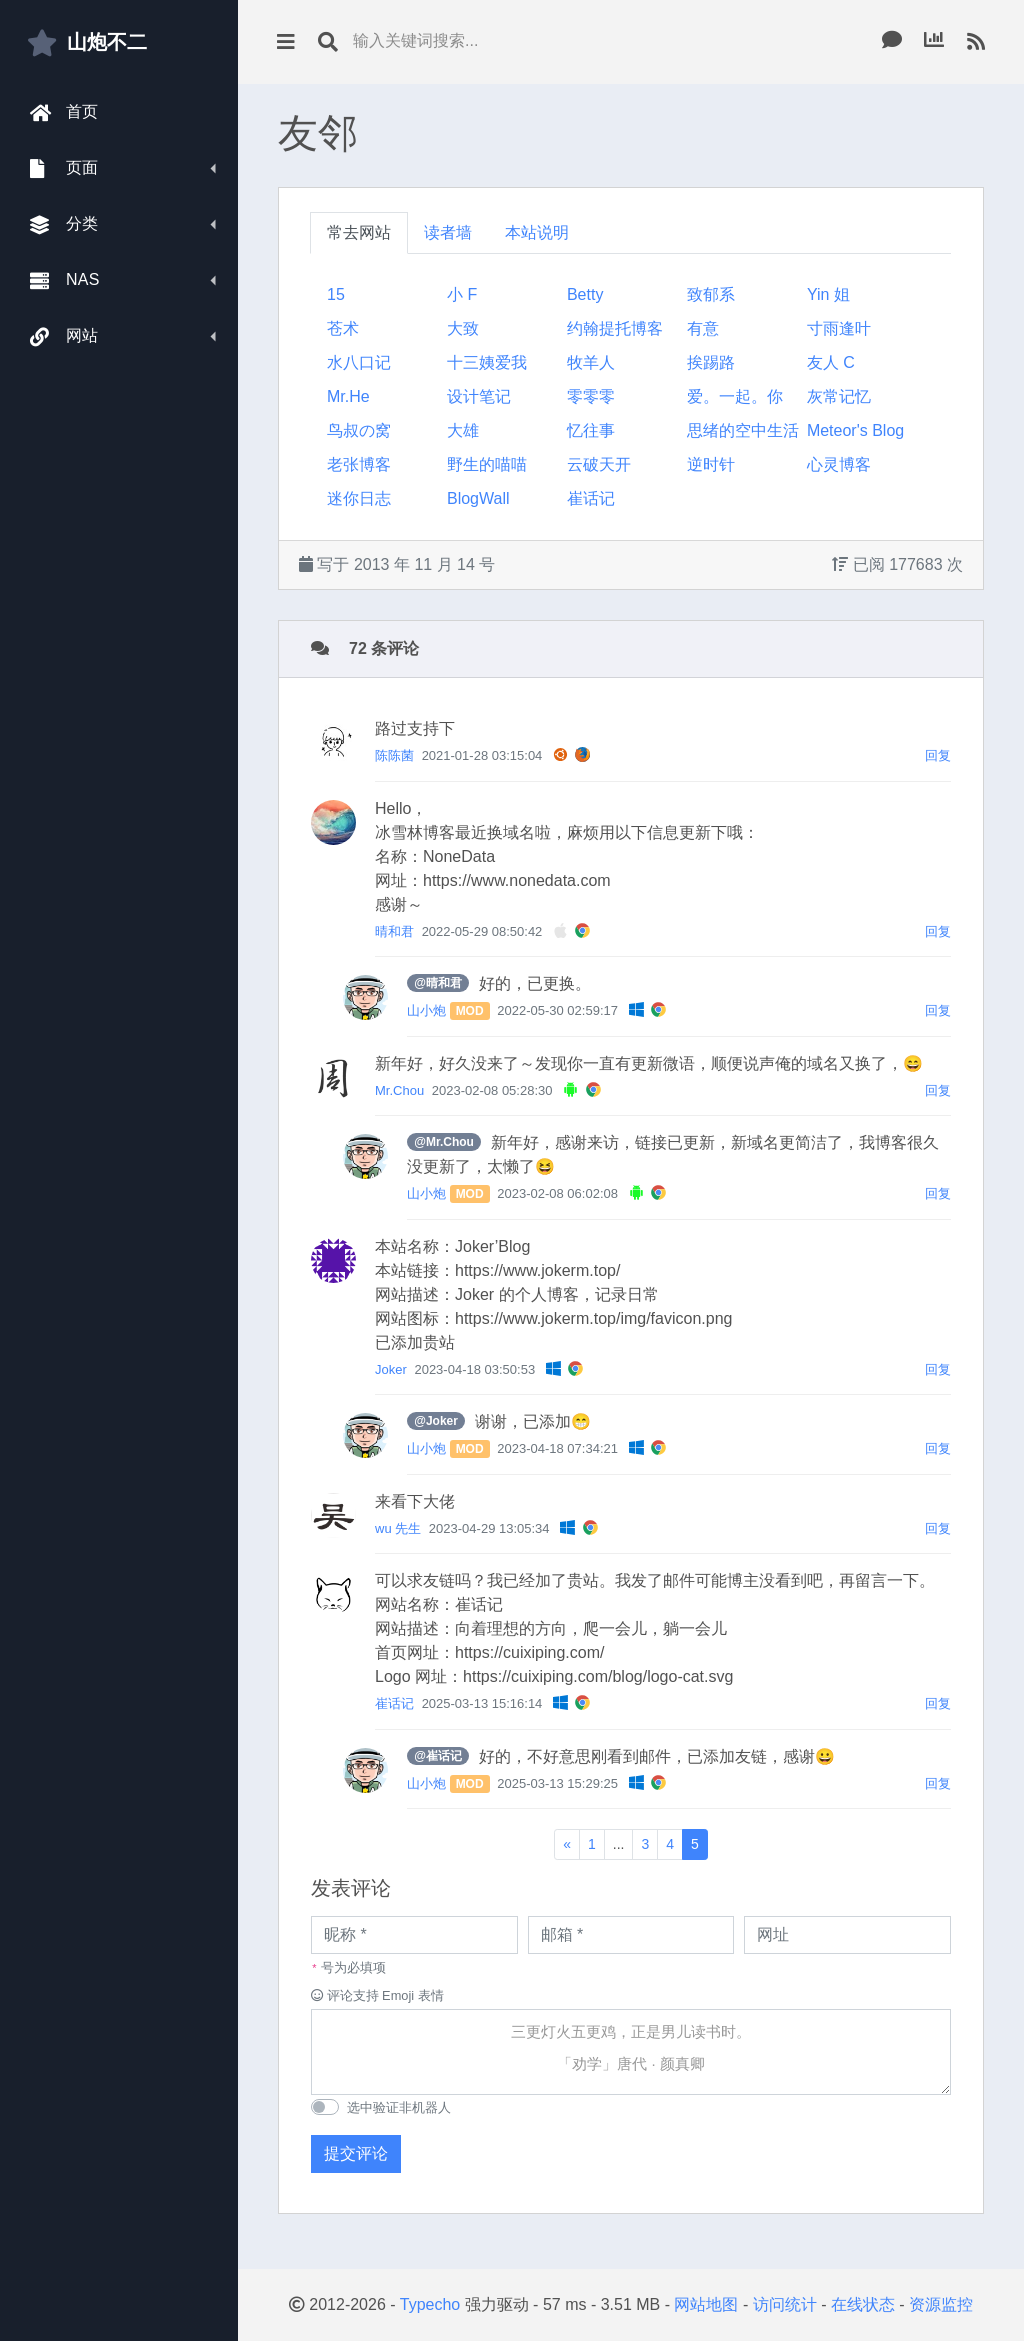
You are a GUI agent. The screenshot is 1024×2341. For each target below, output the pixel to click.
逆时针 (711, 464)
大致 (463, 328)
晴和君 (394, 931)
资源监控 (941, 2304)
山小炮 (426, 1010)
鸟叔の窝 (359, 430)
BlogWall (478, 498)
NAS (65, 280)
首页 (64, 112)
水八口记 (359, 362)
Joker (391, 1369)
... (619, 1844)
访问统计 (785, 2304)
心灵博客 (839, 464)
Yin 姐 (828, 294)
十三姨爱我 (487, 362)
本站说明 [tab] (537, 232)
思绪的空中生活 (743, 430)
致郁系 (711, 294)
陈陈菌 (394, 755)
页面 (64, 168)
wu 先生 (398, 1528)
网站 (64, 336)
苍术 (343, 328)
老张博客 (359, 464)
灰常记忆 (839, 396)
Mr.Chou (399, 1090)
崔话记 (591, 498)
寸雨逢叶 (839, 328)
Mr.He (348, 396)
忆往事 (591, 430)
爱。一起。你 (735, 396)
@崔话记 (438, 1756)
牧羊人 (591, 362)
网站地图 (706, 2304)
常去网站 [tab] (359, 232)
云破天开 (599, 464)
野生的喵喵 (487, 464)
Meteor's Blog (855, 430)
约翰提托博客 (615, 328)
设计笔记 (479, 396)
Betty (585, 294)
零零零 (591, 396)
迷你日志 (359, 498)
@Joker (436, 1421)
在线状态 (863, 2304)
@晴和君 (438, 983)
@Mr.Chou (444, 1142)
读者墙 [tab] (448, 232)
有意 (703, 328)
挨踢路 (711, 362)
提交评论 (356, 2153)
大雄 (463, 430)
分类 (64, 224)
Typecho (430, 2304)
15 (336, 294)
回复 (938, 755)
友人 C (831, 362)
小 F (462, 294)
